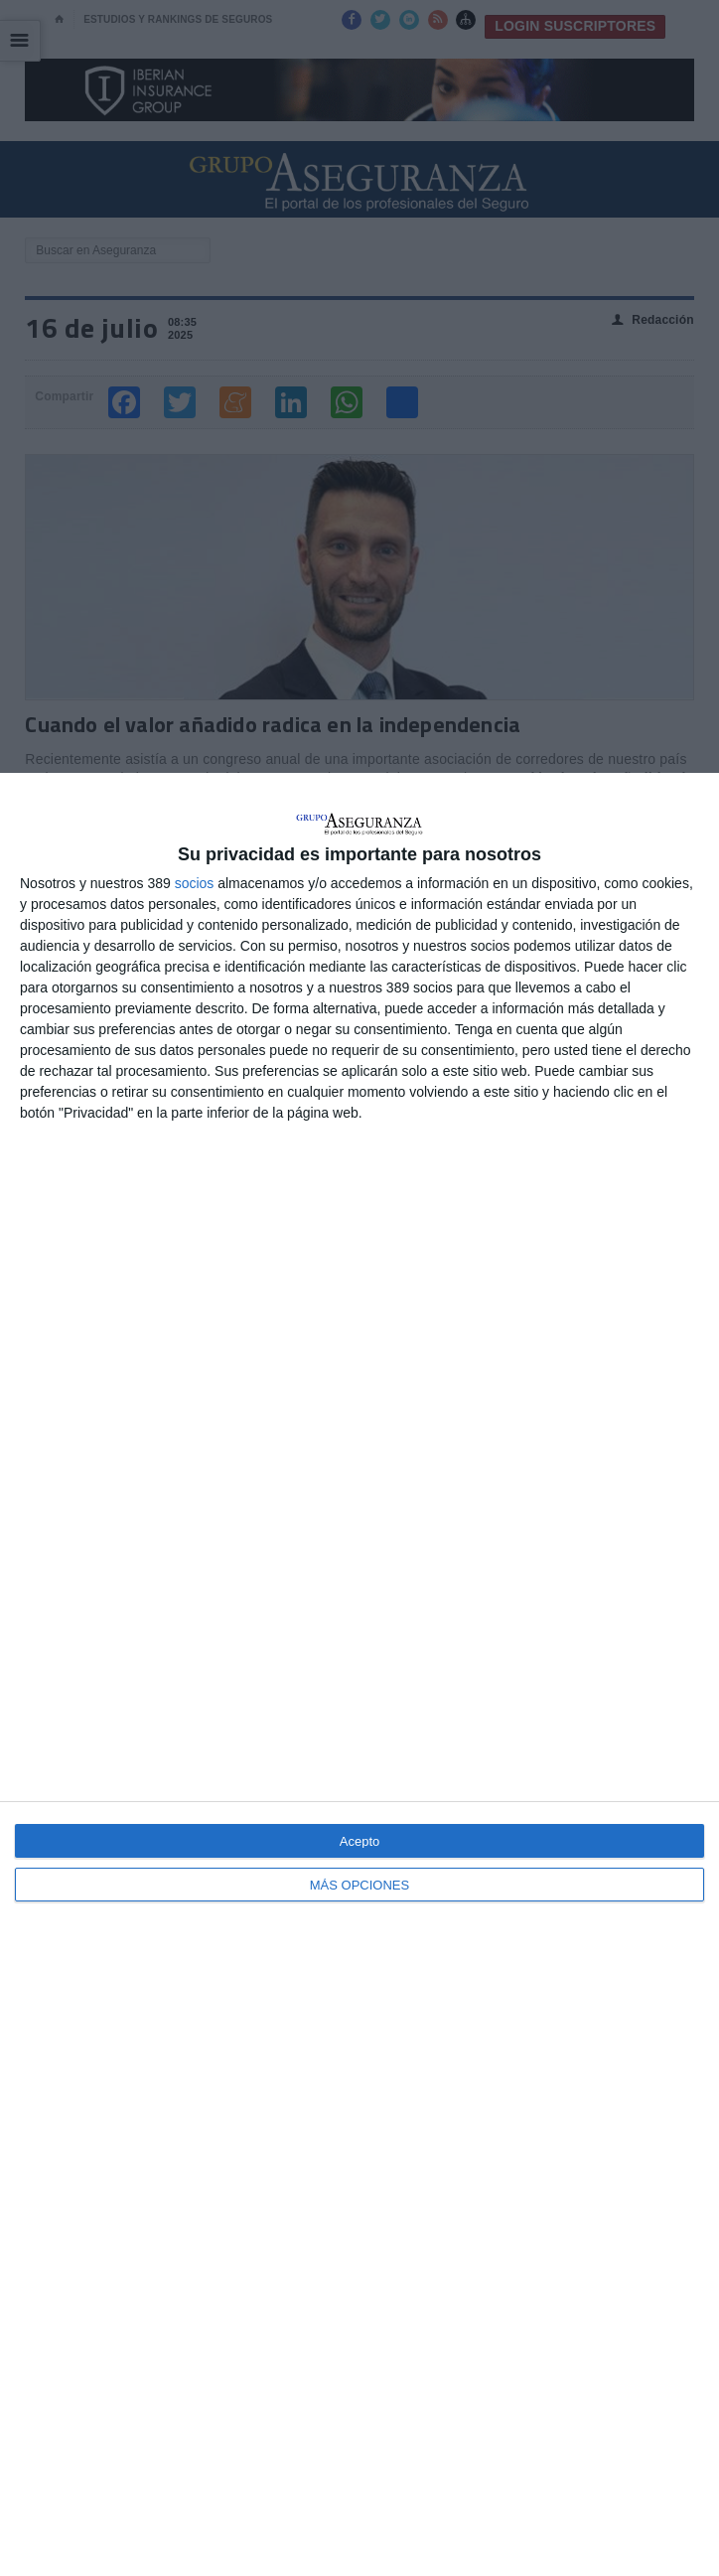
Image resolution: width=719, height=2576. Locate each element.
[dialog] (359, 1674)
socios (195, 883)
